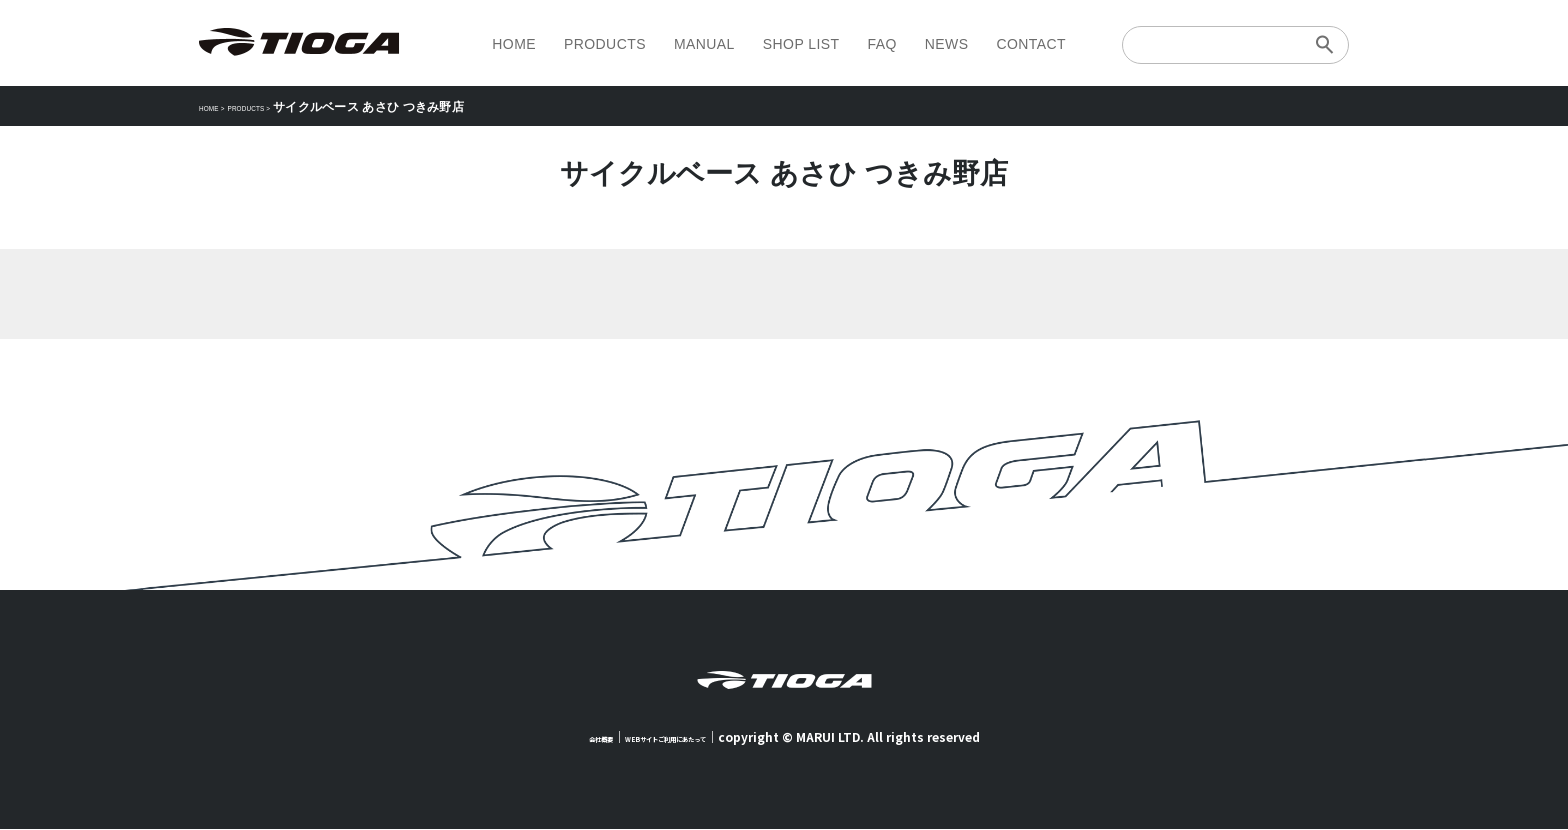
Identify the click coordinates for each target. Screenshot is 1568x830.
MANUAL (704, 44)
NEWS (947, 44)
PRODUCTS (605, 44)
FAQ (881, 44)
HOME (514, 44)
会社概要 (563, 737)
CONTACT (1031, 44)
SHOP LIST (801, 44)
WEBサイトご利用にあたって (677, 737)
